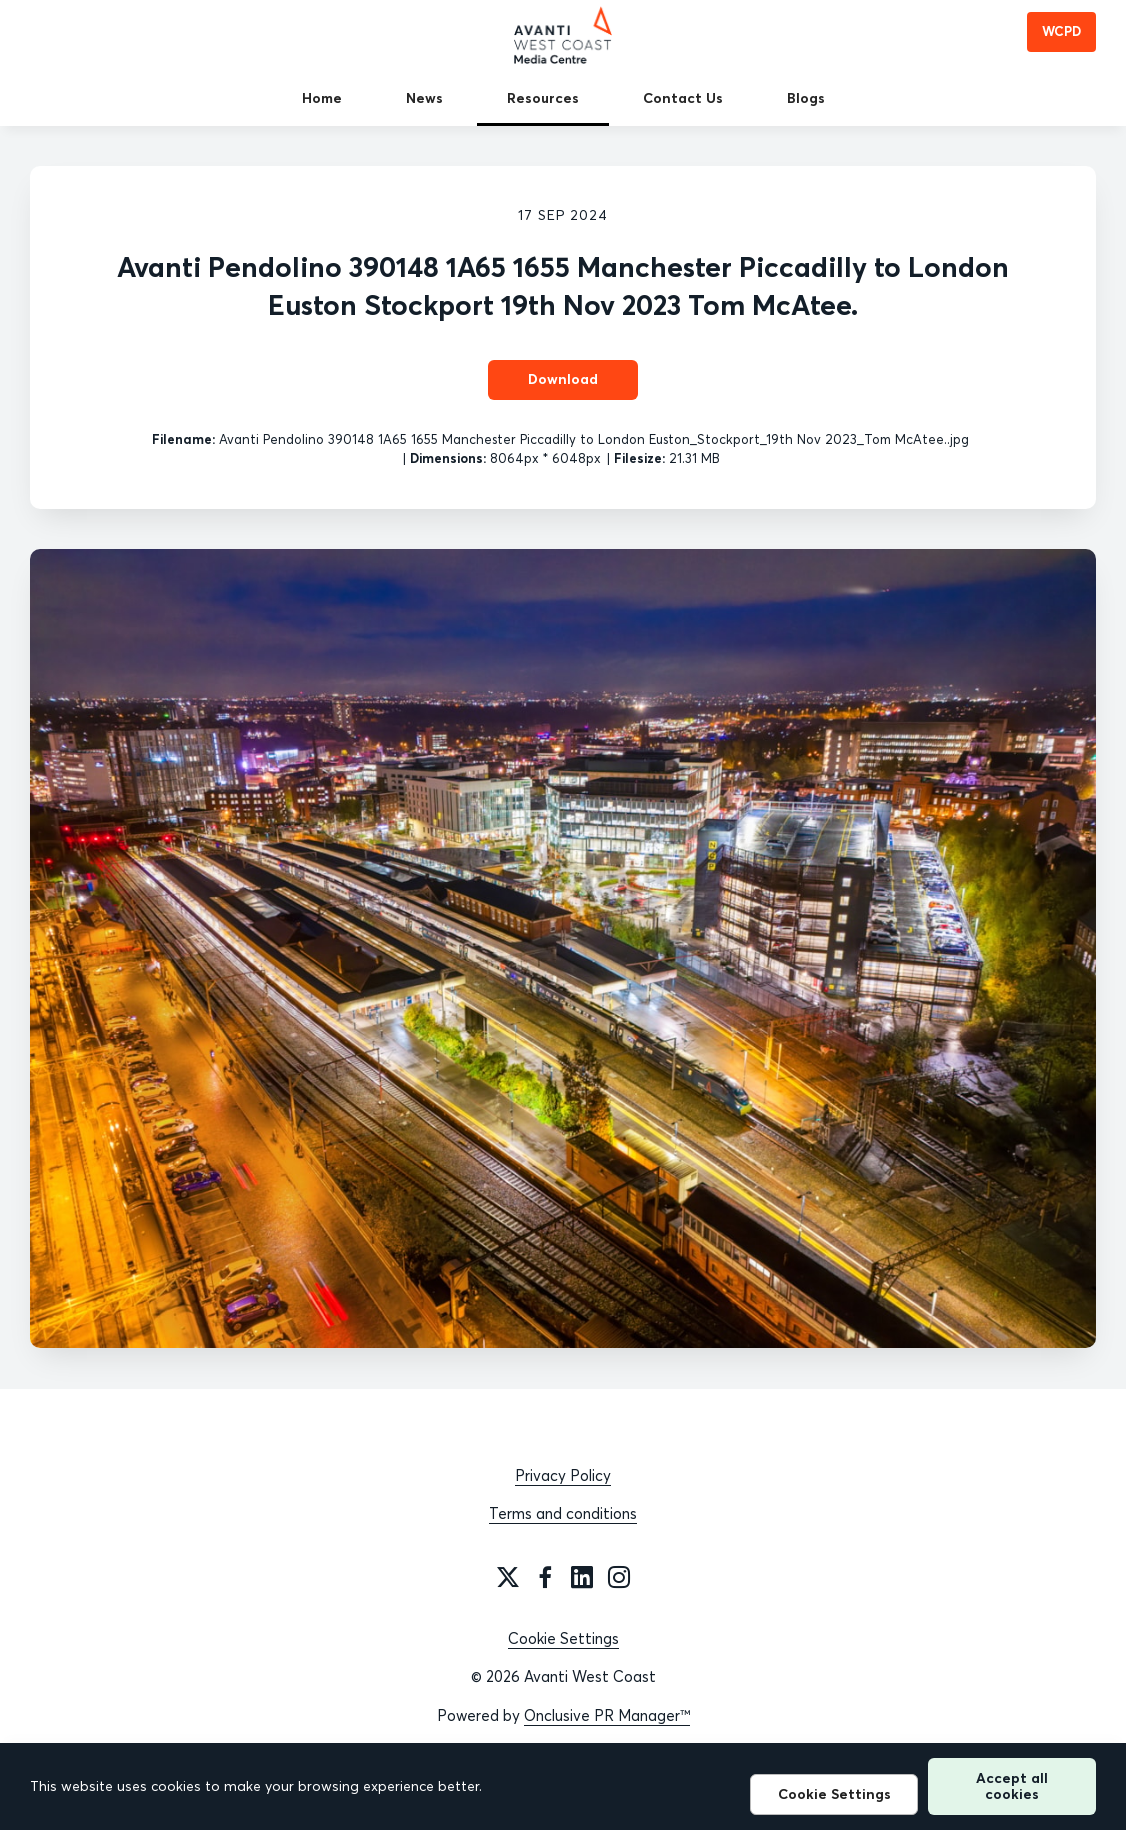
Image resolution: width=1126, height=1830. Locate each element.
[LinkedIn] (582, 1577)
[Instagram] (619, 1577)
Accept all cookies (1012, 1785)
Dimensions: (448, 458)
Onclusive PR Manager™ (607, 1715)
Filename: (183, 439)
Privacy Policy (563, 1475)
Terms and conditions (563, 1513)
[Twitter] (508, 1577)
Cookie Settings (563, 1638)
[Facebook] (545, 1577)
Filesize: (639, 458)
